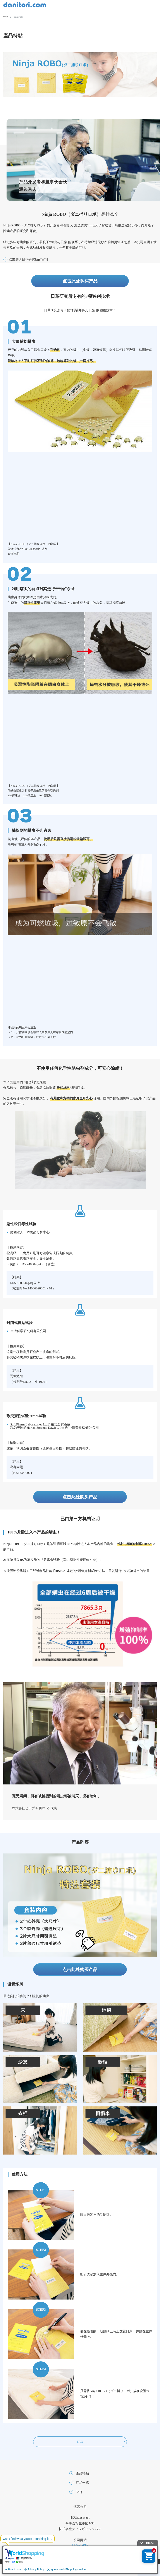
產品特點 (82, 2473)
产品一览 (82, 2482)
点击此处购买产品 (80, 281)
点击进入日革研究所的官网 (28, 259)
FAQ (101, 2441)
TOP (5, 17)
